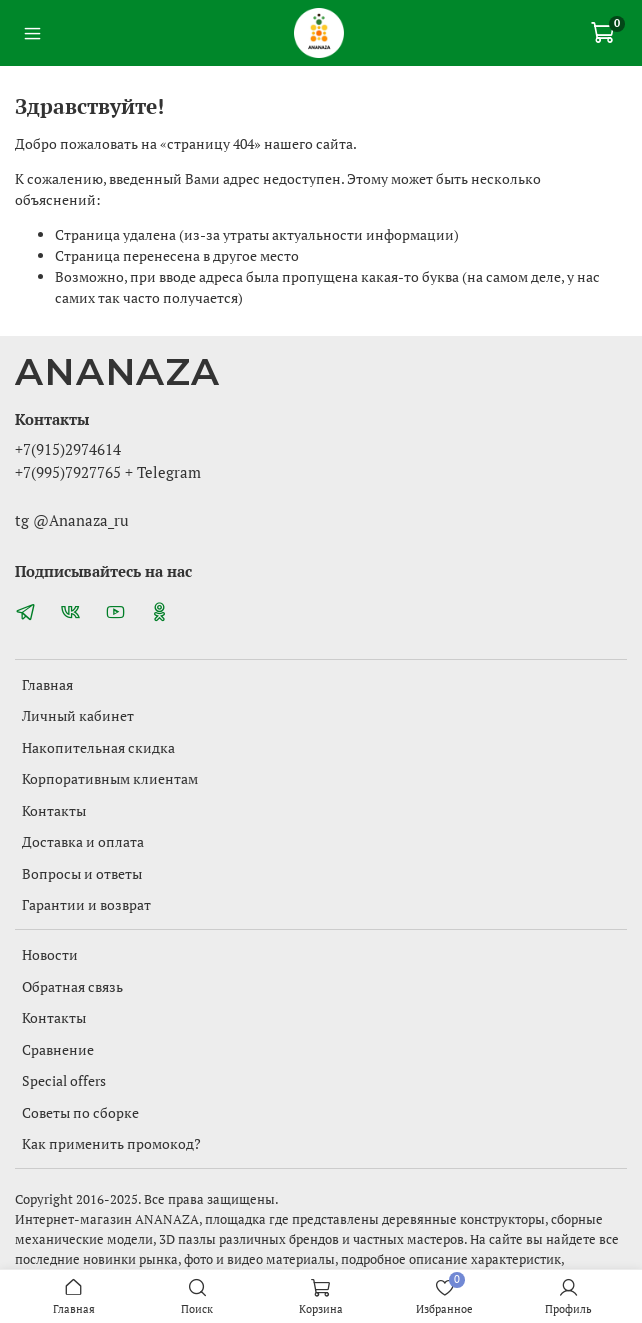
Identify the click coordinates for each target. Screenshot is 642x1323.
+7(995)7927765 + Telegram (108, 472)
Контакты (54, 810)
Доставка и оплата (83, 841)
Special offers (64, 1080)
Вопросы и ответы (82, 873)
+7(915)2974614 (68, 449)
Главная (47, 684)
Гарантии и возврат (86, 904)
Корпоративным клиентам (110, 778)
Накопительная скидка (98, 747)
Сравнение (58, 1049)
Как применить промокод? (111, 1143)
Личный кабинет (78, 715)
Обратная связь (72, 986)
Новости (50, 954)
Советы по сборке (80, 1112)
